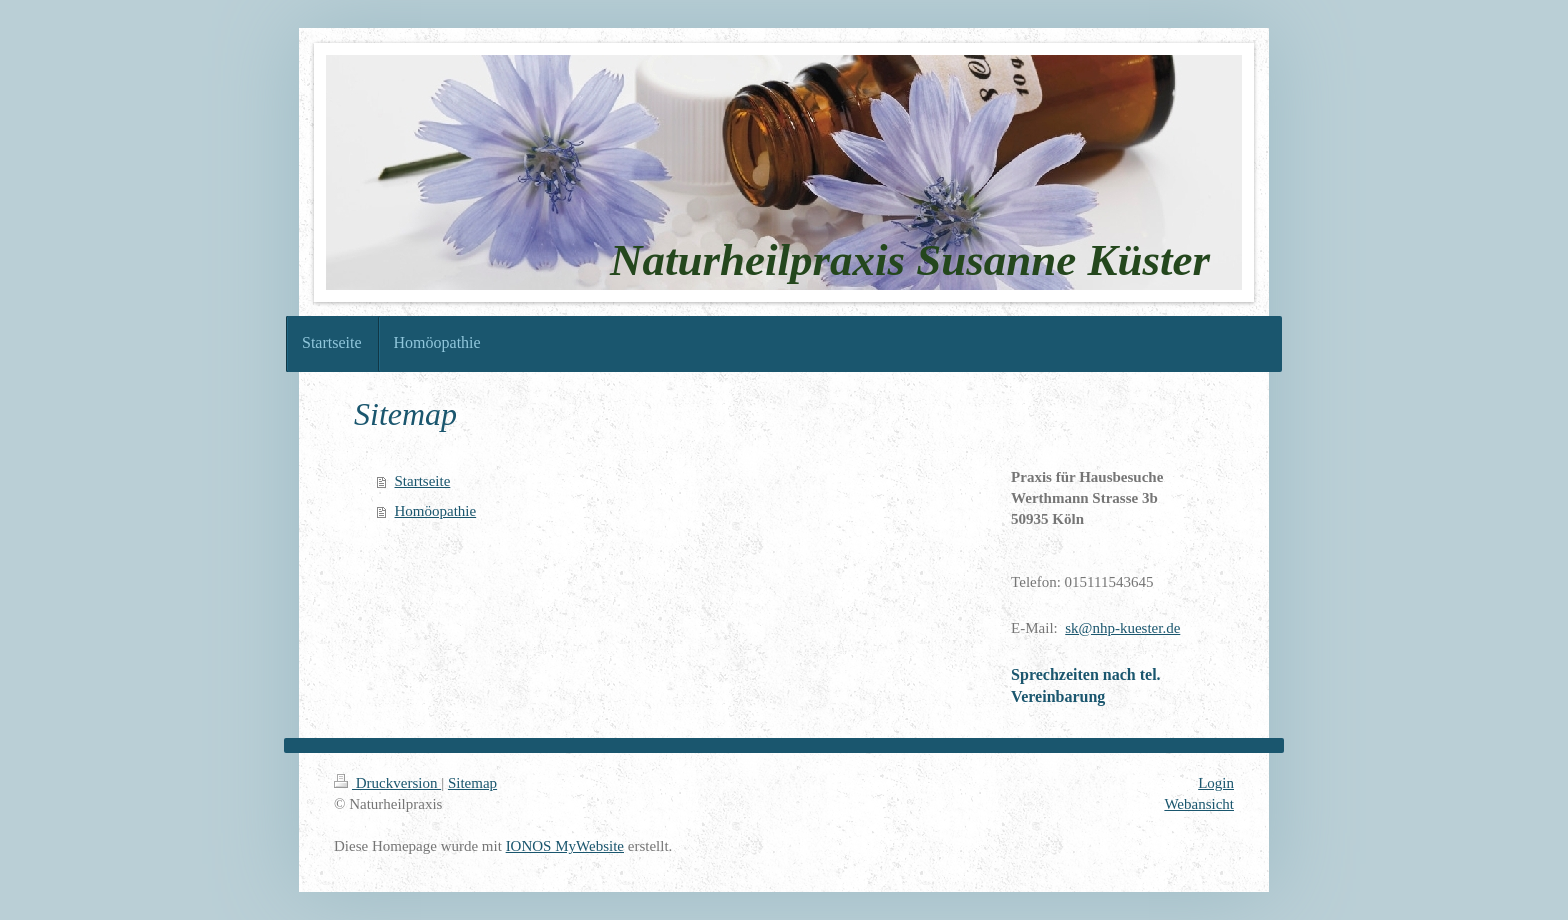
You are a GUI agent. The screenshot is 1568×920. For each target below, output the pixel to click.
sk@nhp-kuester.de (1122, 628)
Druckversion (387, 783)
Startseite (423, 481)
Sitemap (472, 783)
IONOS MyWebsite (565, 846)
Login (1216, 783)
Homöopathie (436, 511)
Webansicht (1199, 804)
